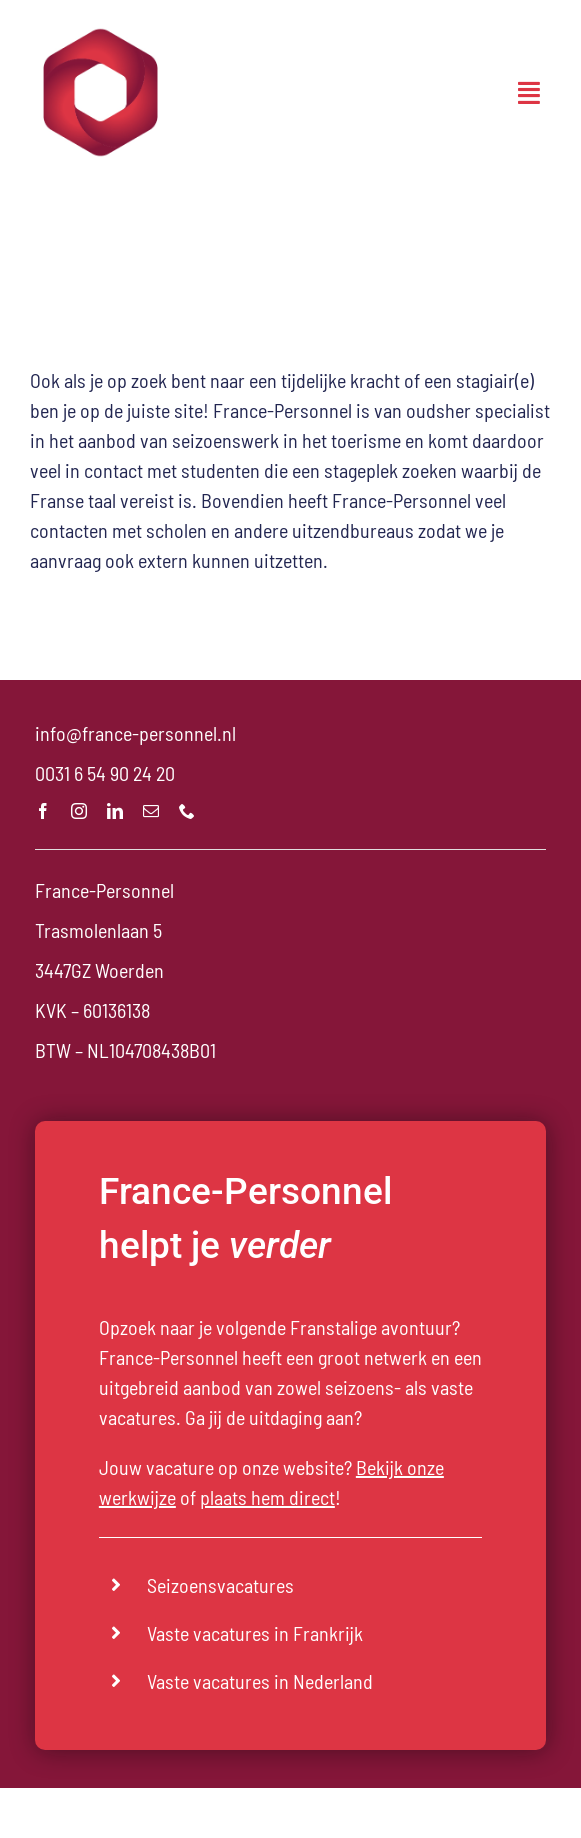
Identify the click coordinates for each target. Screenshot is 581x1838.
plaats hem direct (267, 1497)
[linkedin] (115, 811)
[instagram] (79, 811)
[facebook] (43, 811)
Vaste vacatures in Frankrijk (255, 1633)
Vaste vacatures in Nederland (260, 1681)
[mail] (151, 811)
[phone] (187, 811)
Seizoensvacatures (220, 1585)
